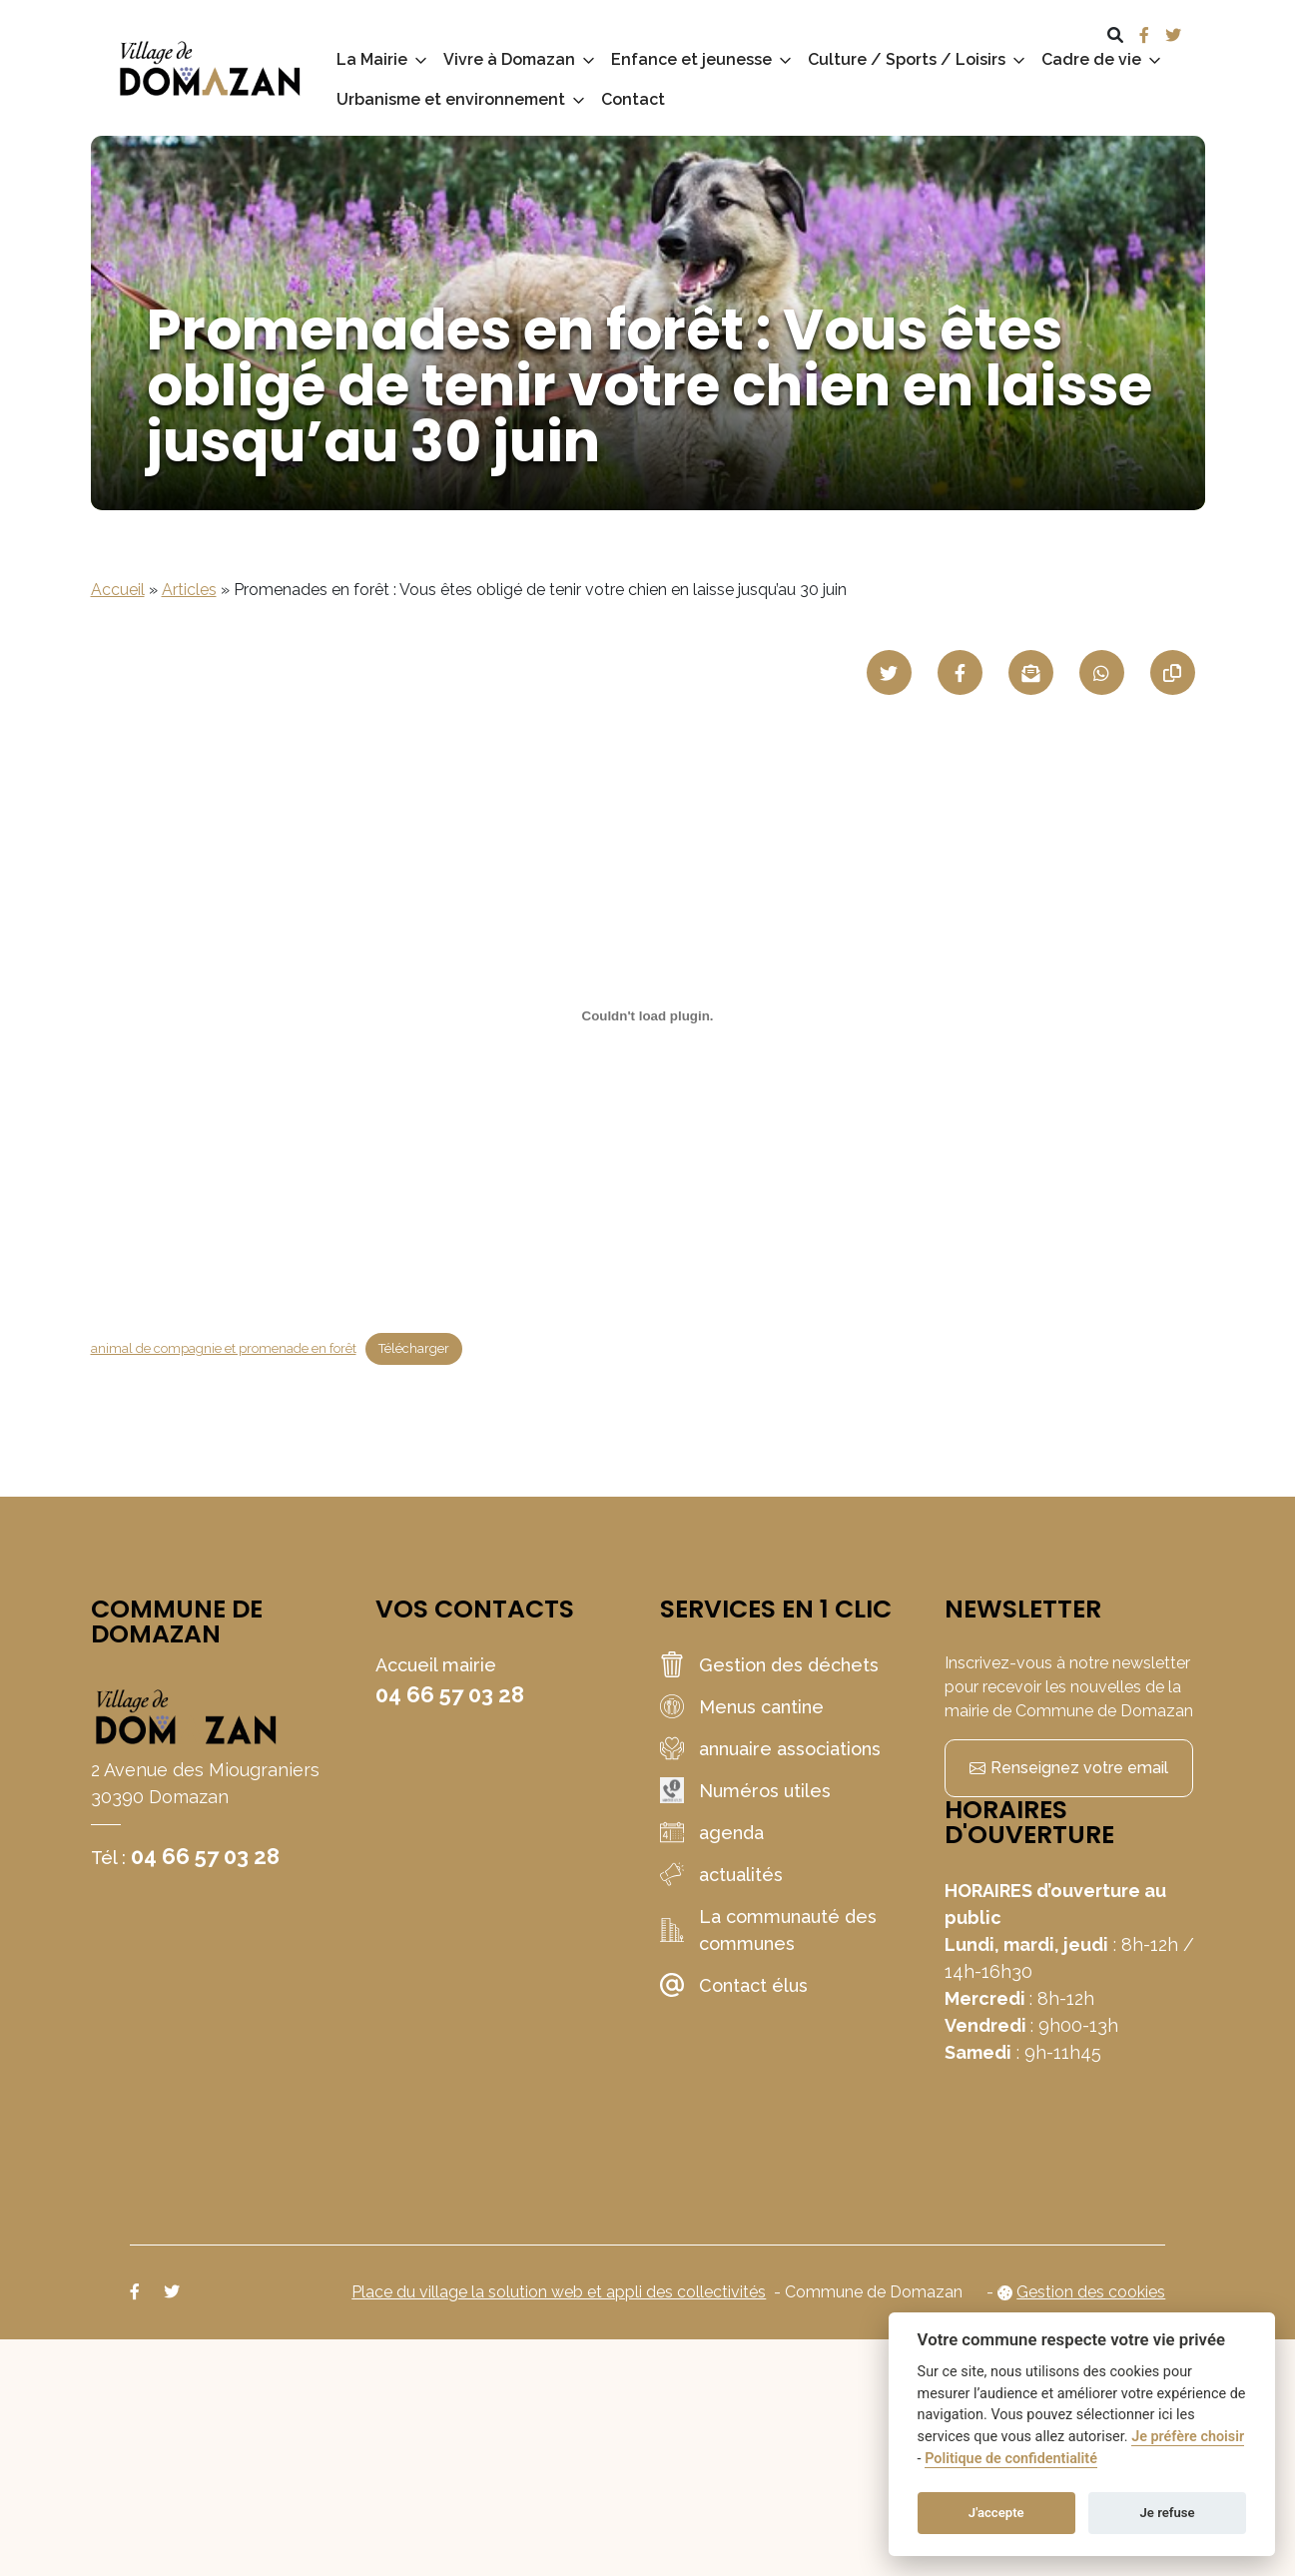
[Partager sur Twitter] (889, 672)
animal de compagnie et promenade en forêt (223, 1348)
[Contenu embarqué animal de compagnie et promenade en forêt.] (648, 1015)
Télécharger (413, 1348)
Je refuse (1167, 2512)
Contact (633, 99)
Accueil (118, 589)
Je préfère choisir (1187, 2436)
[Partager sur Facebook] (960, 672)
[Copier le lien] (1172, 672)
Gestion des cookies (1090, 2291)
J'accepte (996, 2512)
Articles (189, 589)
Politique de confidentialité (1011, 2458)
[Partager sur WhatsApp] (1101, 672)
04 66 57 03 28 (205, 1856)
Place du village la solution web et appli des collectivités (558, 2291)
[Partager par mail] (1030, 672)
